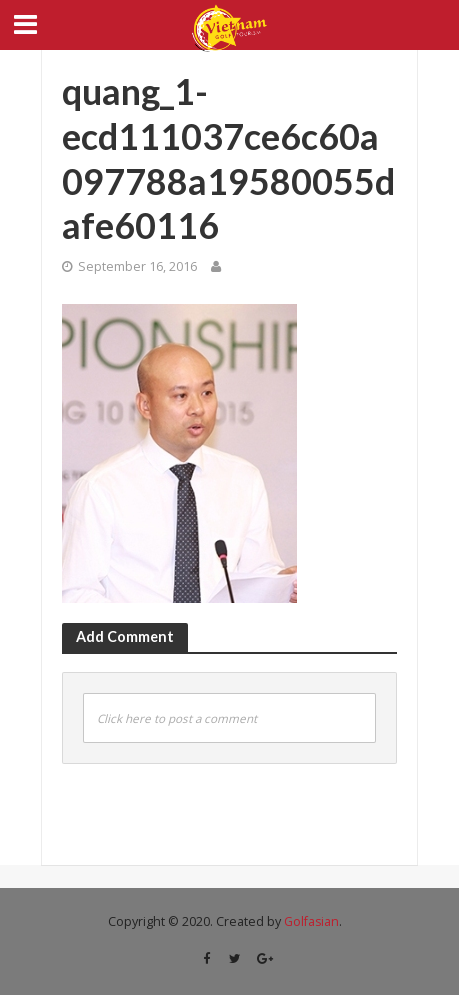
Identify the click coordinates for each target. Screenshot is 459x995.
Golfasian (311, 921)
